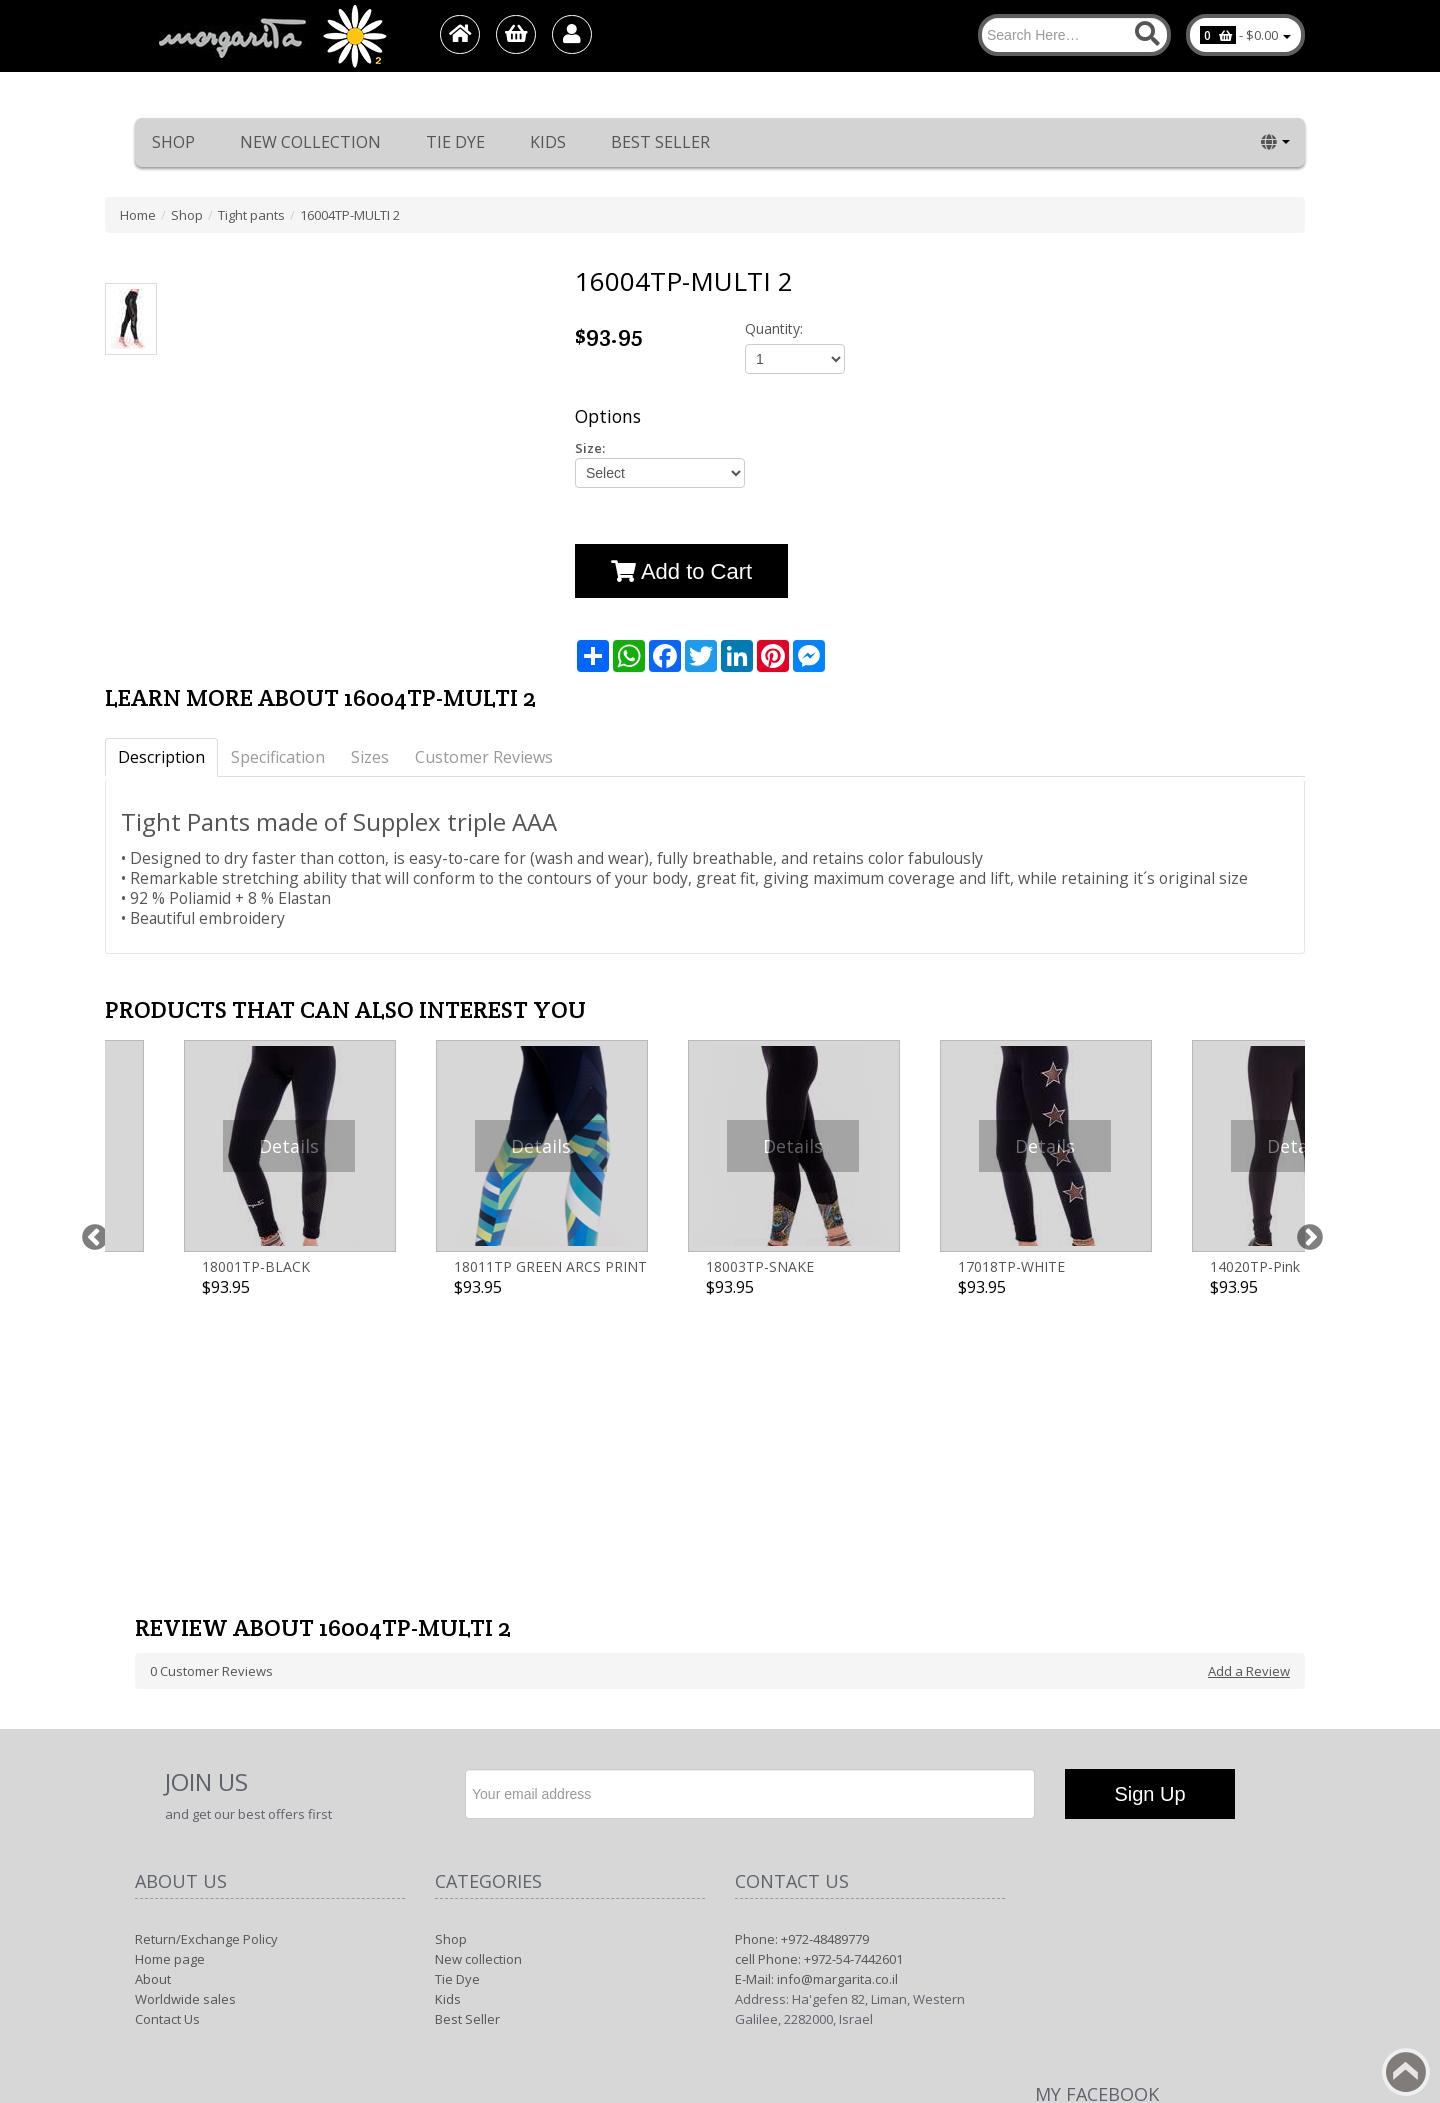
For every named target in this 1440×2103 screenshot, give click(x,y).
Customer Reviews (484, 757)
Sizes (370, 757)
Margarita (1123, 1960)
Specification (278, 757)
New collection (310, 142)
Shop (173, 142)
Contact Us (167, 1739)
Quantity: (774, 328)
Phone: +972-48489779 (802, 1659)
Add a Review (1249, 1391)
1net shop (1245, 1960)
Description (161, 757)
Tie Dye (455, 142)
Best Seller (660, 142)
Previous (90, 1135)
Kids (548, 142)
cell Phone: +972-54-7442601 (819, 1679)
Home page (170, 1679)
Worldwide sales (185, 1719)
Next (1305, 1135)
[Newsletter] (750, 1514)
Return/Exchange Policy (206, 1659)
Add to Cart (681, 571)
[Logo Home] (271, 36)
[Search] (1074, 35)
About (153, 1699)
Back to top (1406, 2072)
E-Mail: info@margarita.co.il (816, 1699)
